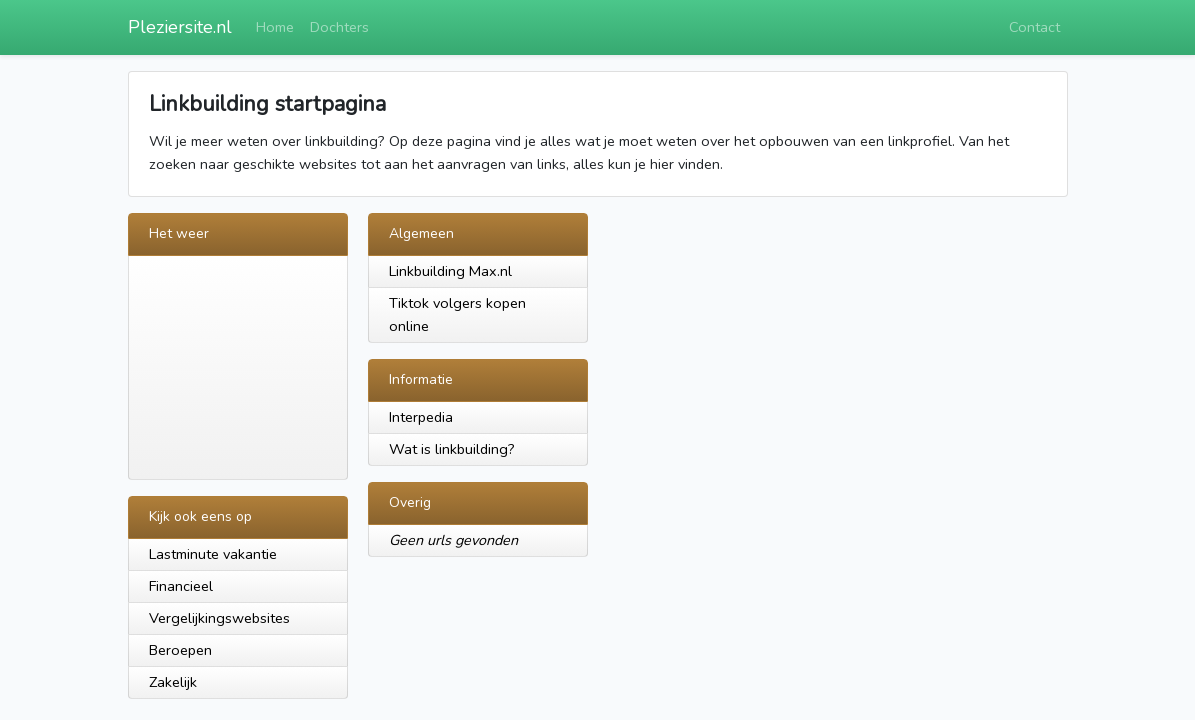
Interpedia (421, 417)
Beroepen (180, 650)
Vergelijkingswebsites (219, 618)
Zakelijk (173, 682)
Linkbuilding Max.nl (450, 271)
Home (275, 27)
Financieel (181, 586)
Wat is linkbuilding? (452, 449)
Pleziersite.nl (180, 27)
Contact (1034, 27)
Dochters (339, 27)
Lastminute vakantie (213, 554)
